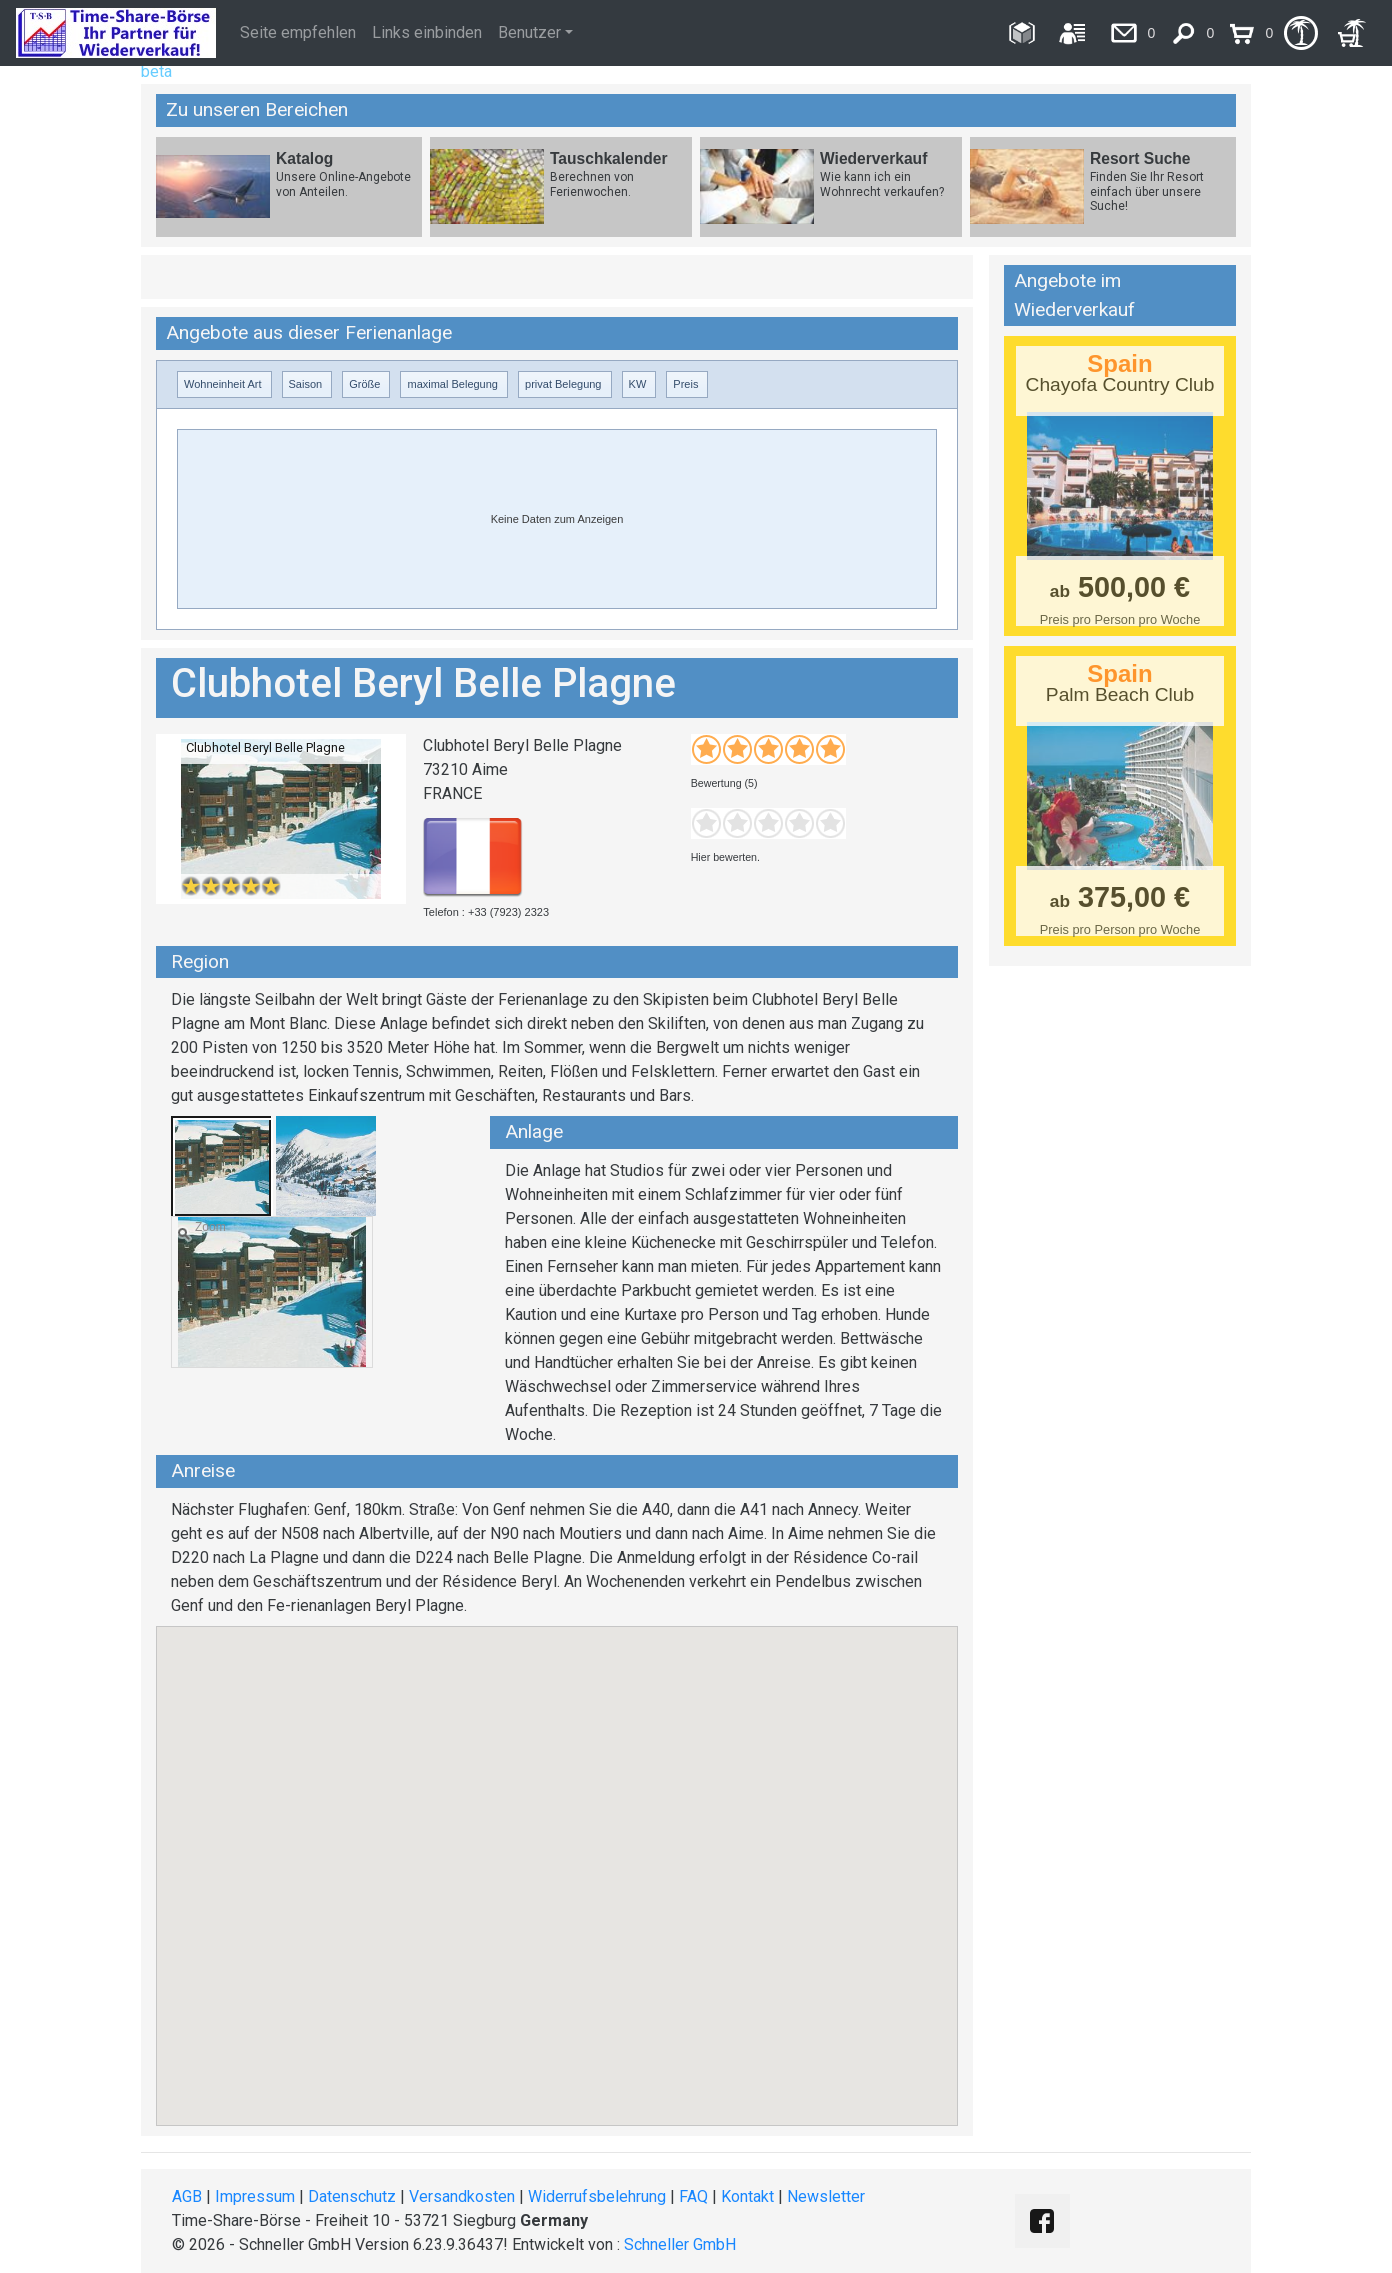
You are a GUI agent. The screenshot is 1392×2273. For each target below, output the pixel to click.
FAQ (693, 2196)
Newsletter (826, 2196)
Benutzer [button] (529, 32)
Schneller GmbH (680, 2244)
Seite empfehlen (298, 32)
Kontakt (747, 2196)
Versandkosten (462, 2196)
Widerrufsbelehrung (597, 2196)
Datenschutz (352, 2196)
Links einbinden (427, 32)
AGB (187, 2196)
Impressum (255, 2196)
